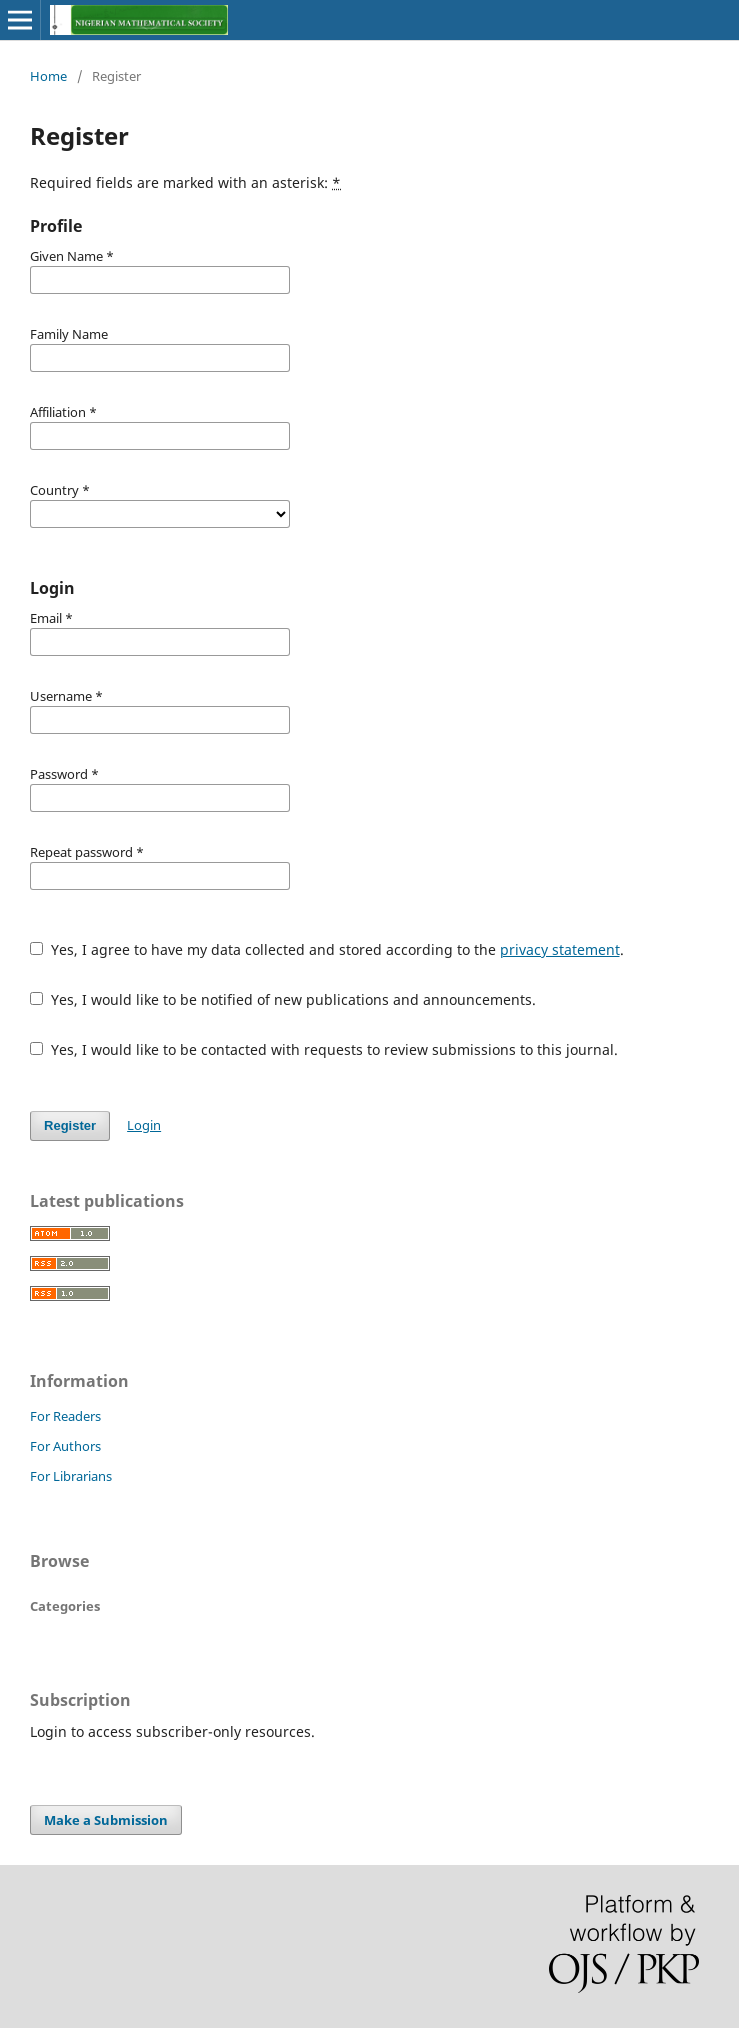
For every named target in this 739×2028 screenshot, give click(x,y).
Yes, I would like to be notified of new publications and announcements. (283, 999)
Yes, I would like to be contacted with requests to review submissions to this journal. (324, 1049)
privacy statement (560, 949)
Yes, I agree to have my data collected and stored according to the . (327, 949)
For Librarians (71, 1476)
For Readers (65, 1416)
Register (70, 1125)
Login (144, 1125)
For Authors (65, 1446)
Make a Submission (106, 1820)
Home (48, 76)
